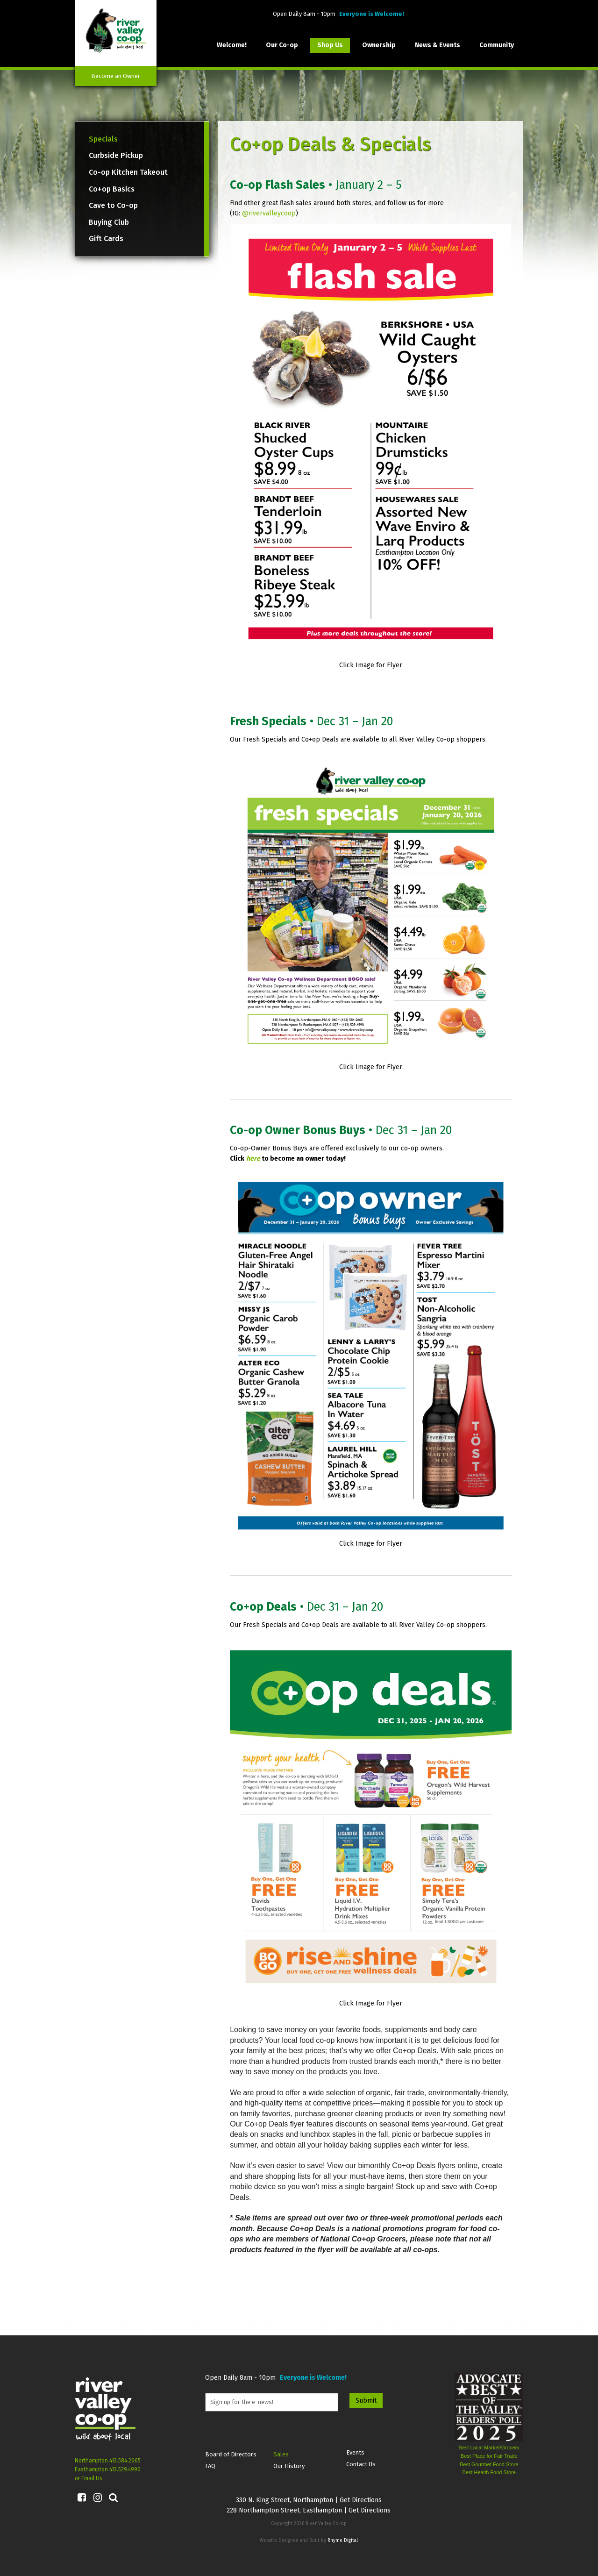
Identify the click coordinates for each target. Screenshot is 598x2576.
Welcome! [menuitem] (232, 45)
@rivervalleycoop (269, 213)
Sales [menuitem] (281, 2454)
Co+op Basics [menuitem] (112, 189)
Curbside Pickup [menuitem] (116, 155)
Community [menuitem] (496, 45)
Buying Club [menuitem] (109, 222)
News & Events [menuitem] (437, 45)
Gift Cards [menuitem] (106, 238)
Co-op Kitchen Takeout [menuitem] (128, 172)
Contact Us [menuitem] (361, 2464)
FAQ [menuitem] (210, 2465)
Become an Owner (115, 75)
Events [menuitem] (355, 2452)
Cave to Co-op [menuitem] (113, 205)
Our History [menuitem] (289, 2465)
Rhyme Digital (342, 2540)
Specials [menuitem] (103, 139)
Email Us (91, 2478)
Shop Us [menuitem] (330, 45)
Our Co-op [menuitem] (282, 45)
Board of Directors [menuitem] (230, 2454)
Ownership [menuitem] (379, 45)
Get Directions (361, 2500)
